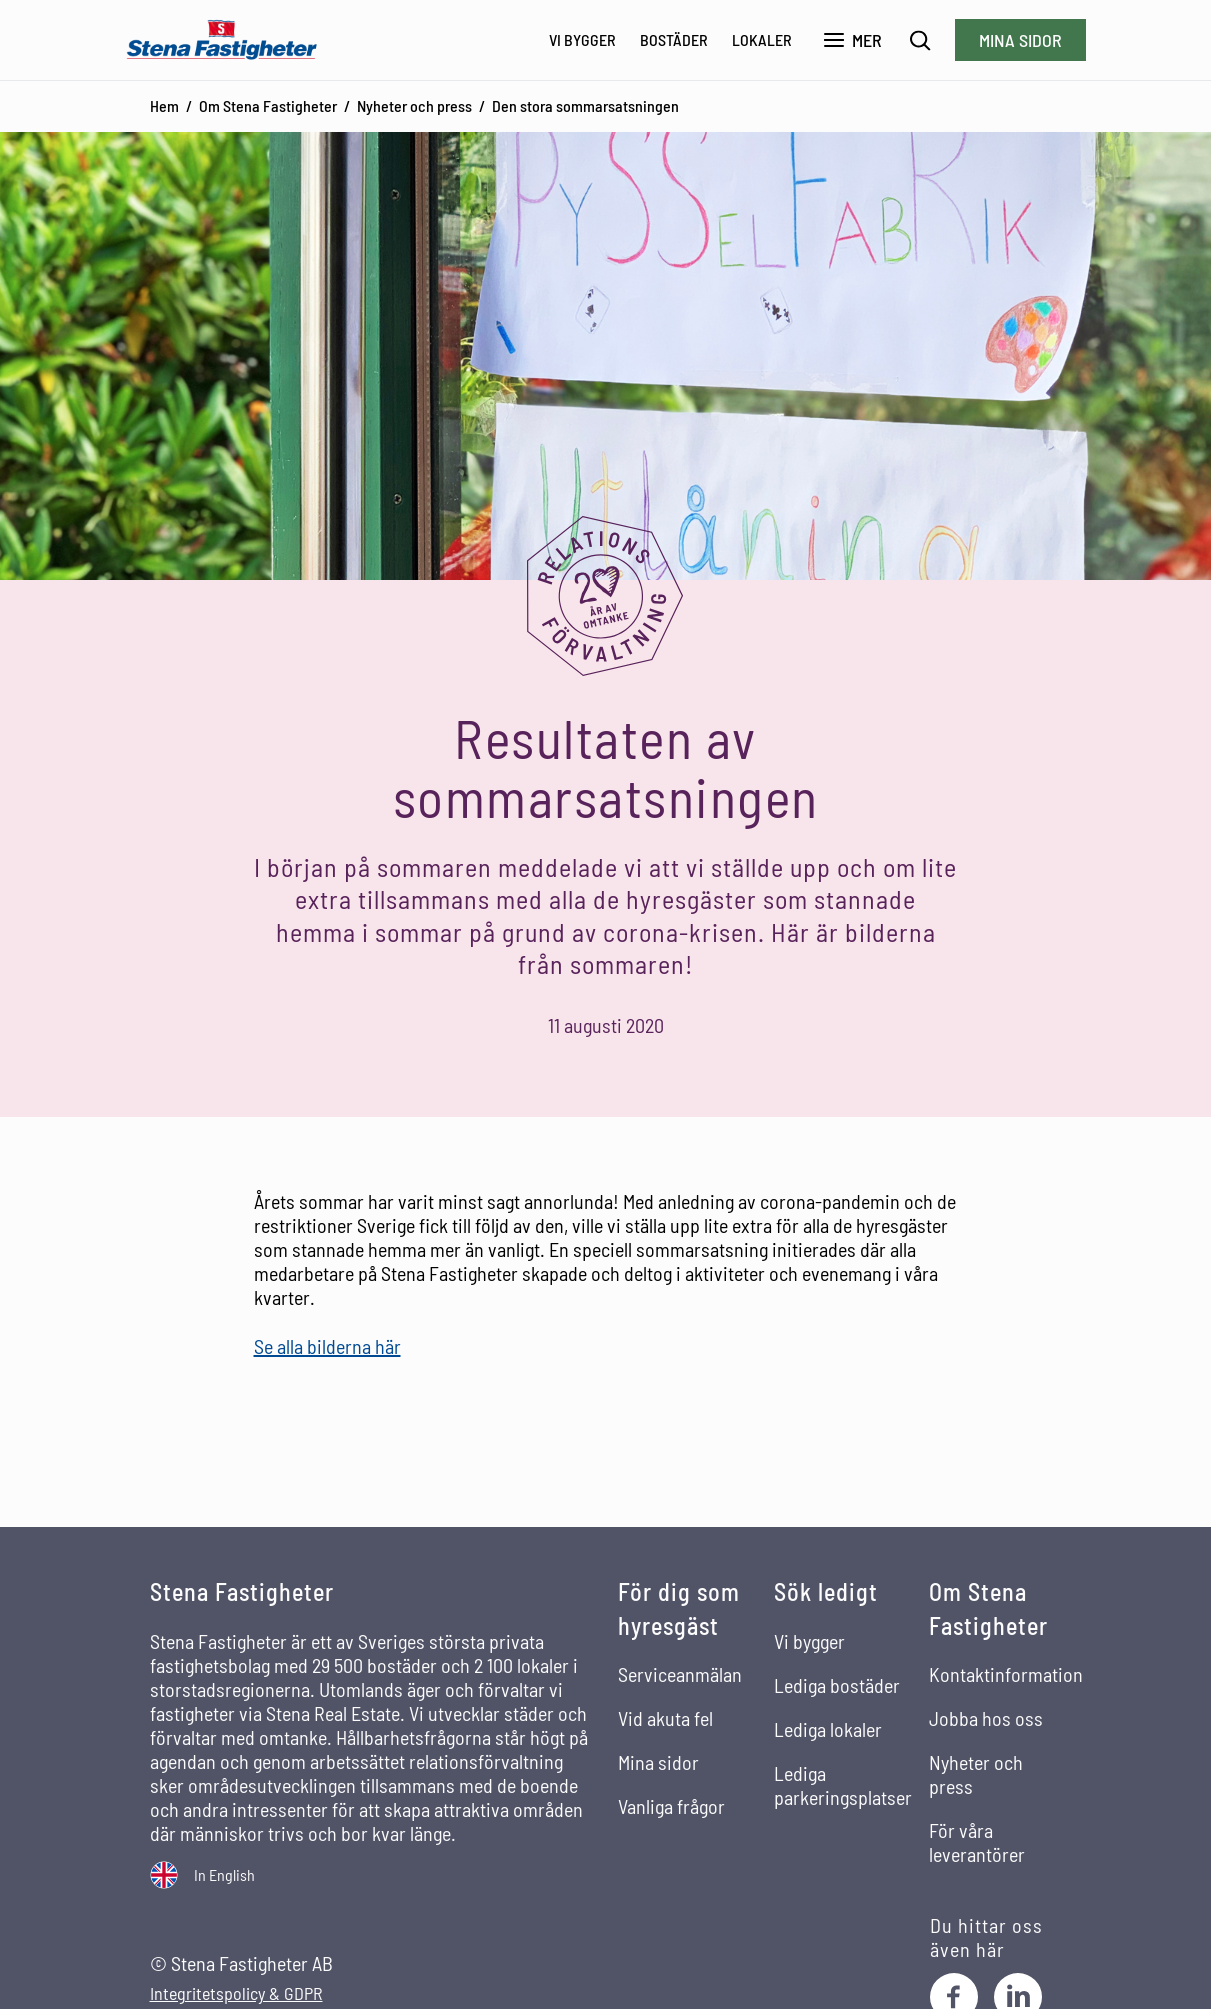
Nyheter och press (414, 105)
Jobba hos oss (986, 1718)
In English (224, 1874)
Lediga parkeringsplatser (843, 1785)
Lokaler (762, 39)
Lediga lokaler (828, 1729)
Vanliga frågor (671, 1806)
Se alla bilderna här (327, 1346)
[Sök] (920, 40)
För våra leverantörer (977, 1842)
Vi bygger (582, 39)
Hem (164, 105)
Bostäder (674, 39)
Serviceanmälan (680, 1674)
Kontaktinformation (1006, 1674)
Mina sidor (1020, 40)
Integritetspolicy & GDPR (236, 1993)
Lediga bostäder (837, 1685)
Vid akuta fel (665, 1718)
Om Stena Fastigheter (268, 105)
